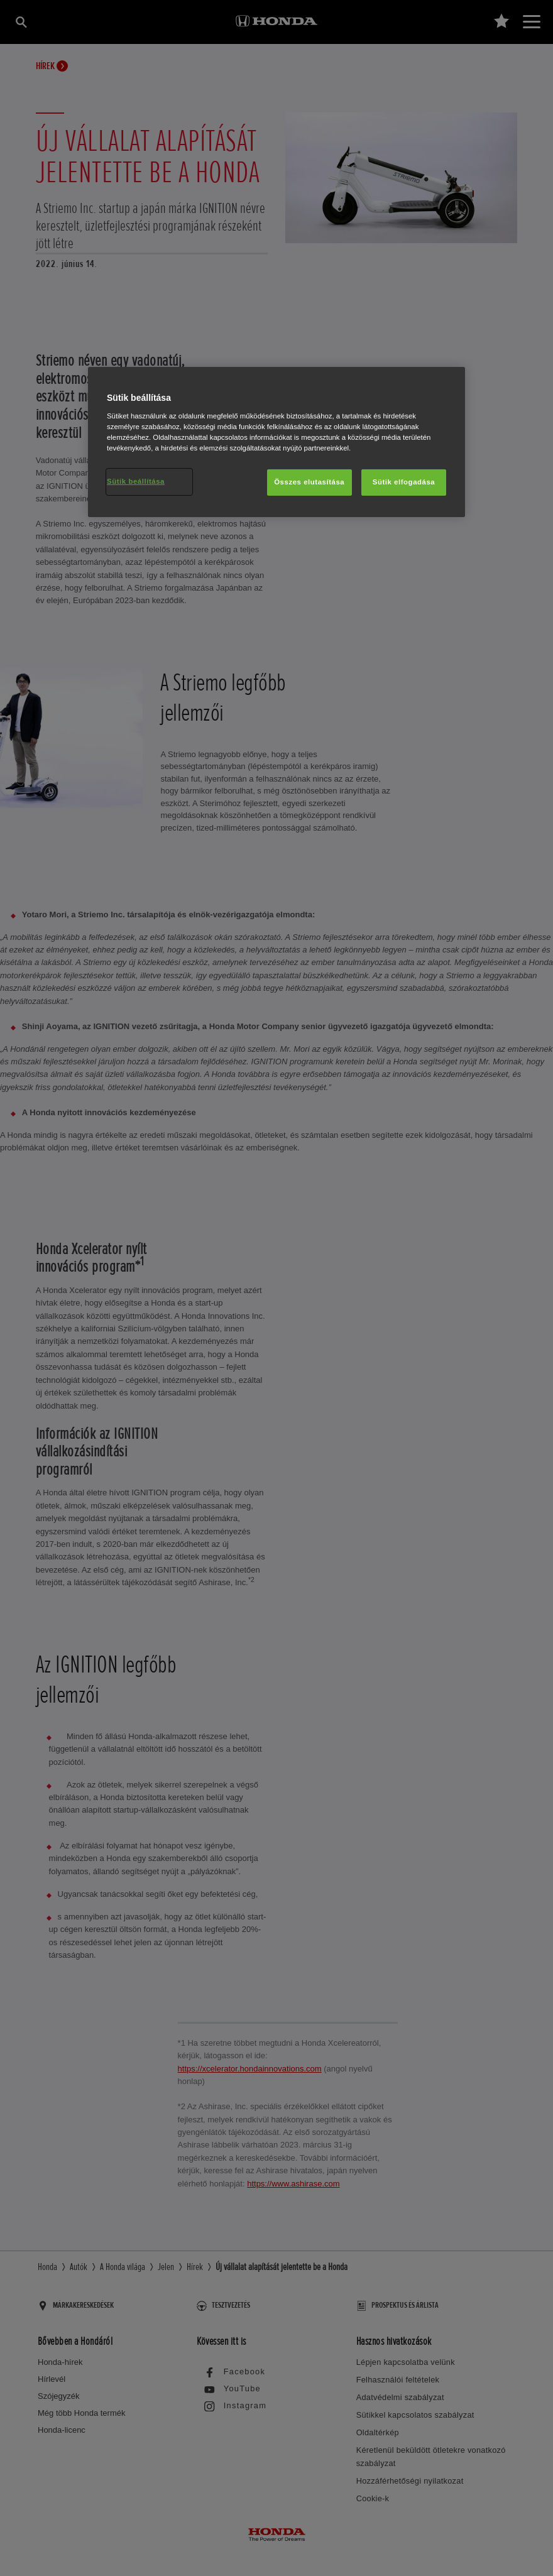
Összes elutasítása (309, 482)
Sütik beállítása (136, 481)
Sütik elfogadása (404, 482)
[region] (276, 442)
